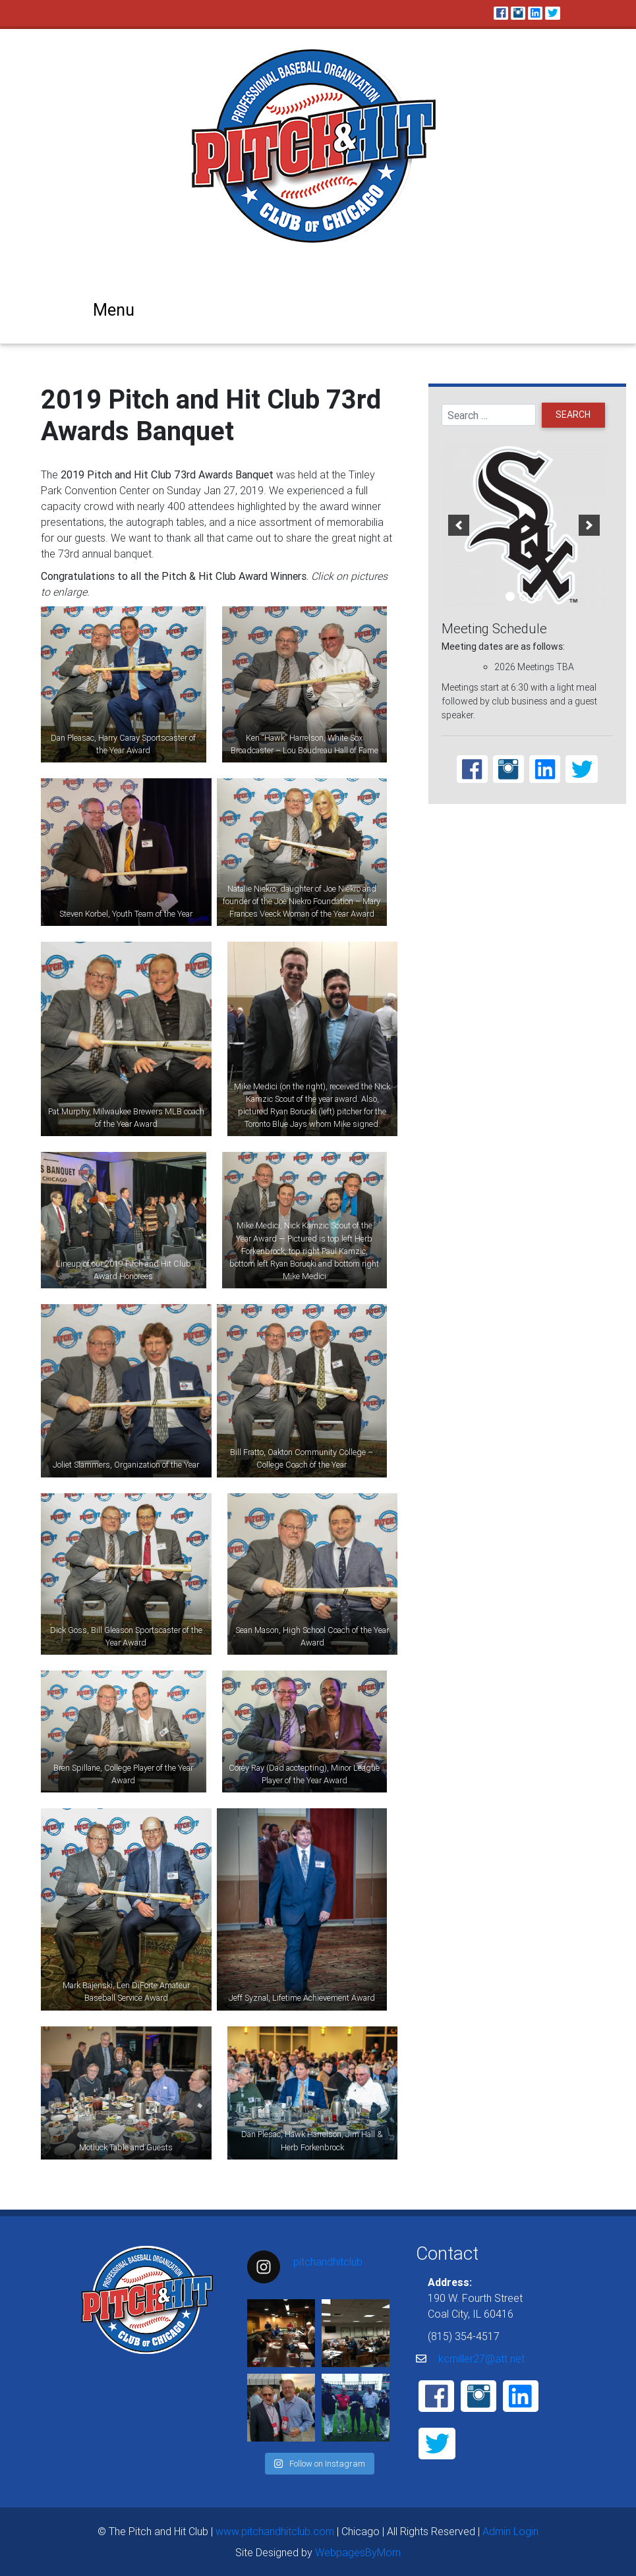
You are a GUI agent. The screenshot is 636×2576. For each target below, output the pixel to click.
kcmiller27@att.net (481, 2358)
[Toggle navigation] (111, 309)
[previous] (458, 525)
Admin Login (510, 2531)
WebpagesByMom (358, 2552)
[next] (589, 525)
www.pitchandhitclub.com (275, 2531)
